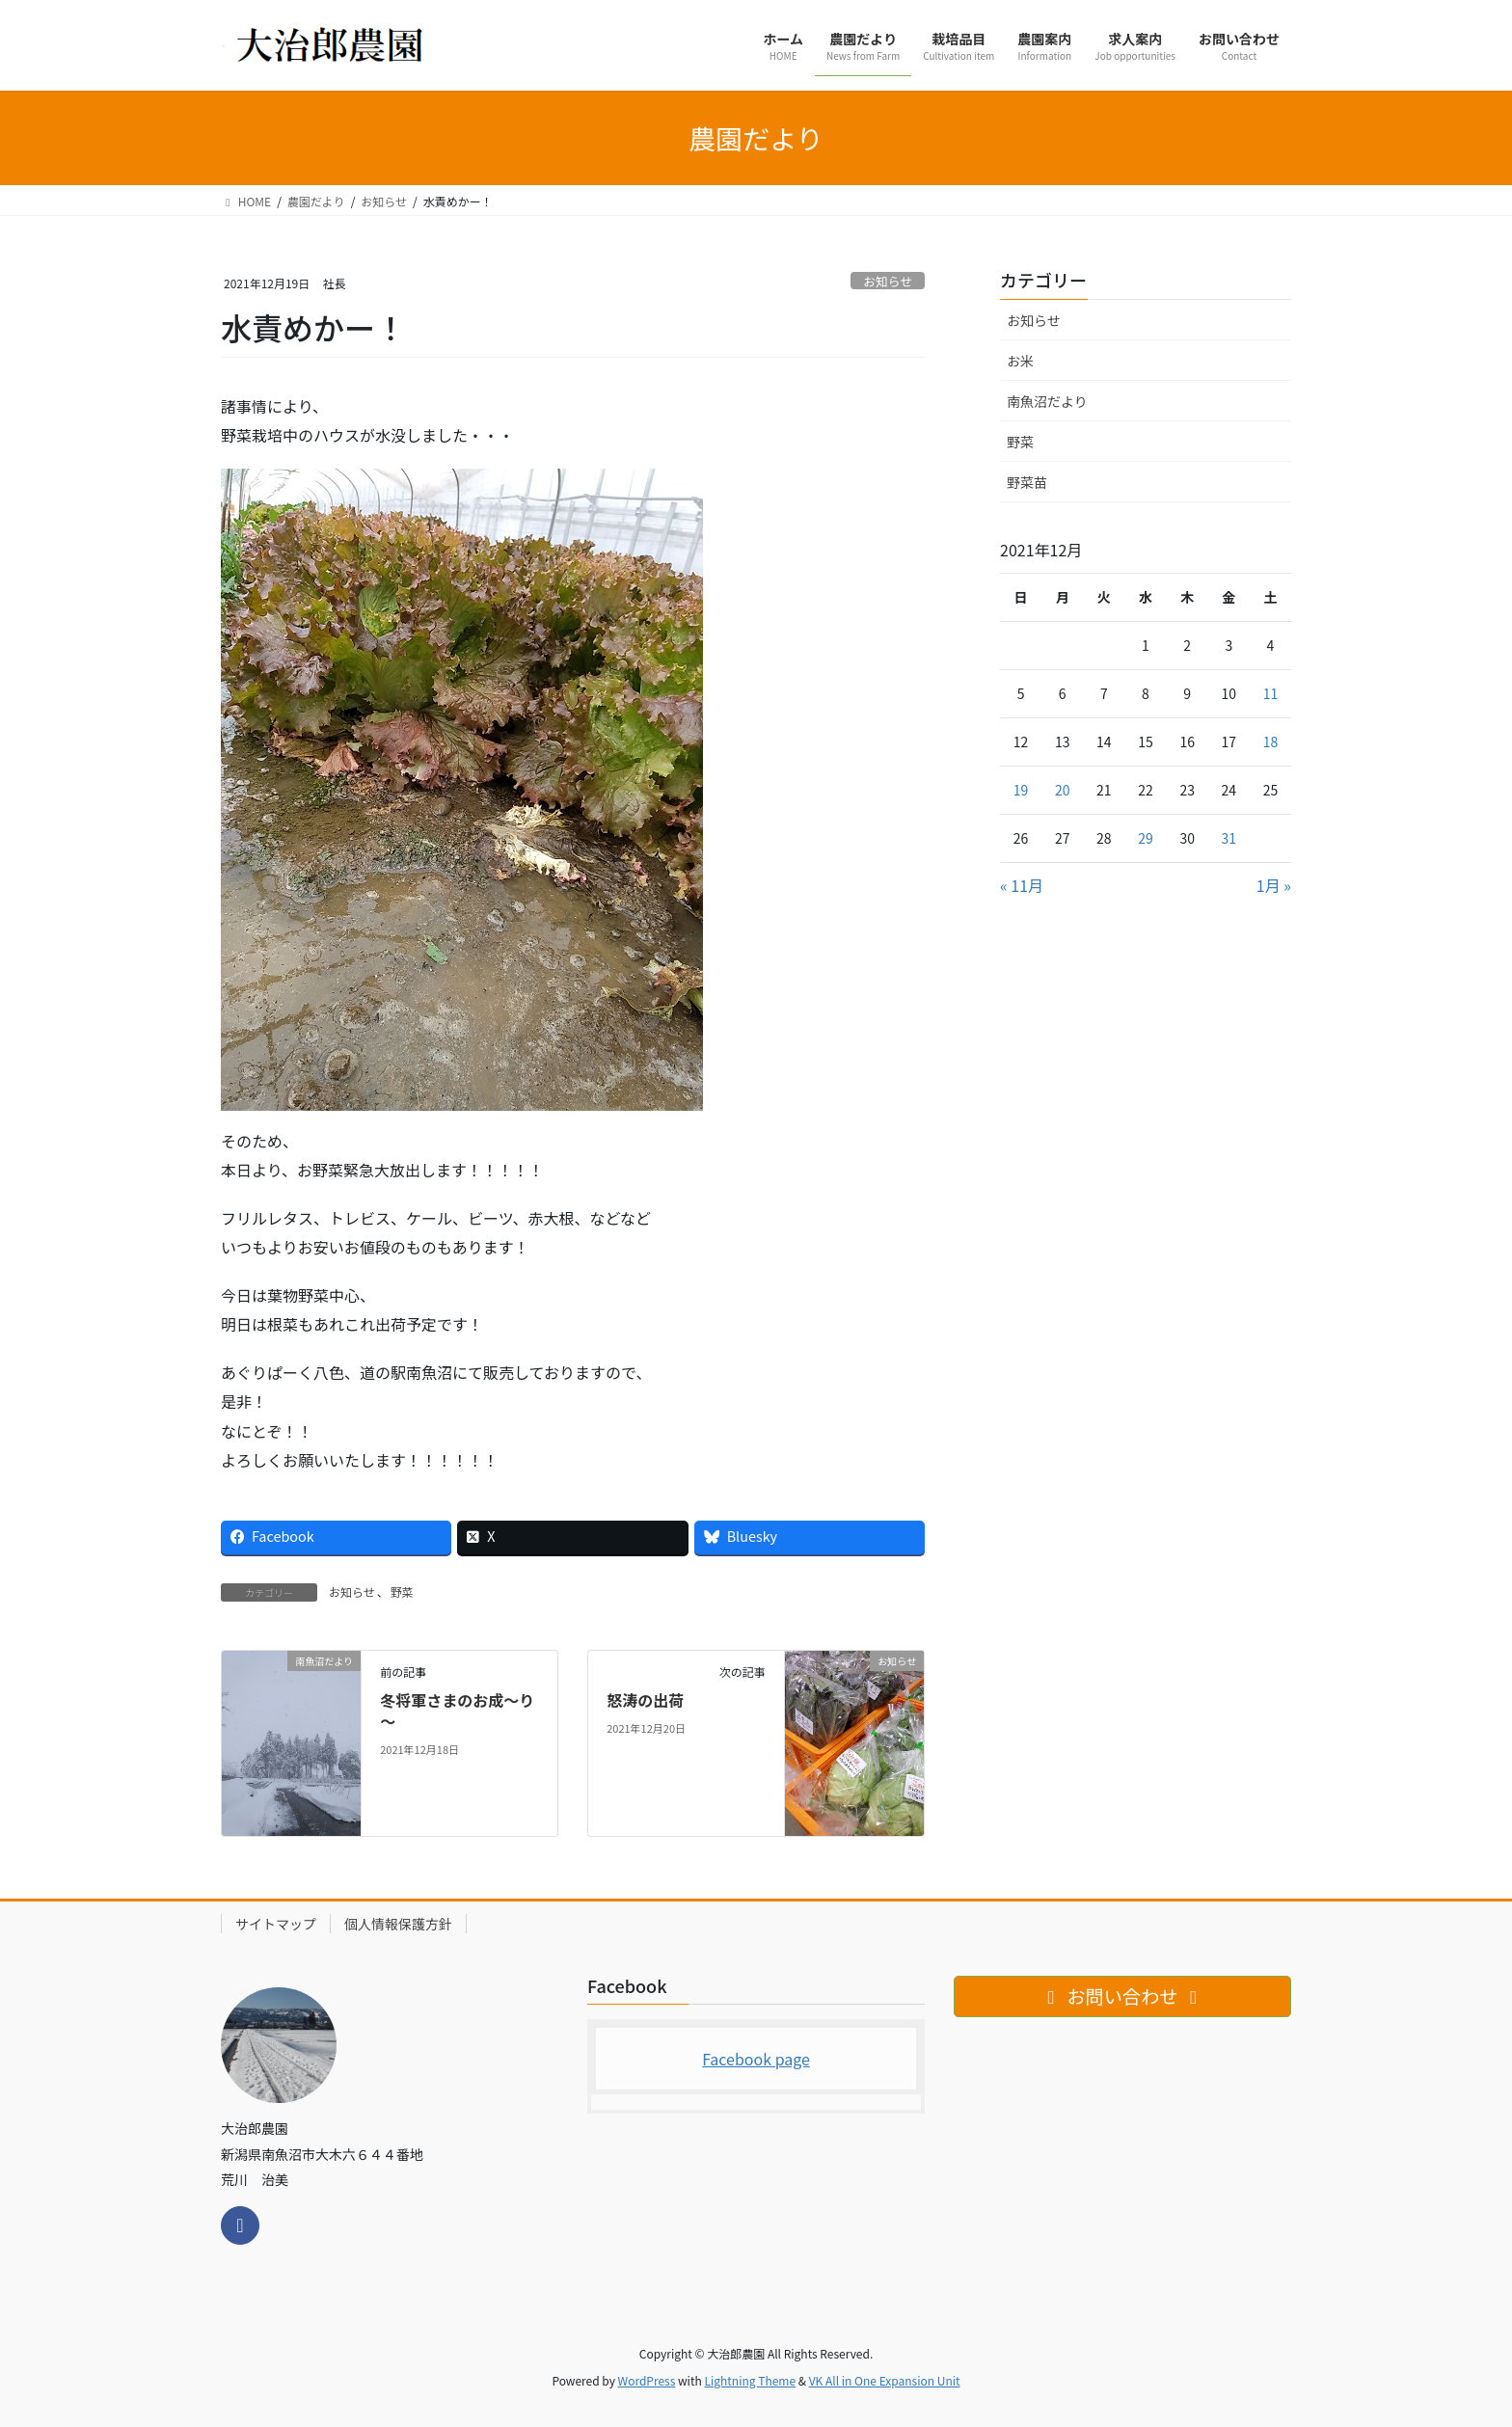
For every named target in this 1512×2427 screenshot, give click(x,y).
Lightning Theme (750, 2380)
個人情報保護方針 (398, 1923)
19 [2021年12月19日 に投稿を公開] (1021, 789)
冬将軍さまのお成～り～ (457, 1710)
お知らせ (887, 281)
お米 (1020, 360)
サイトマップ (275, 1923)
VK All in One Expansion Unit (884, 2380)
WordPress (647, 2380)
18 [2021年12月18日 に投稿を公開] (1271, 741)
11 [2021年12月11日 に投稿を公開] (1271, 693)
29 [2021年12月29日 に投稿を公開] (1145, 838)
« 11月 (1021, 885)
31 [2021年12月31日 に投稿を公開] (1229, 838)
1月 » (1273, 885)
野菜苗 (1027, 482)
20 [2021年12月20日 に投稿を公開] (1062, 789)
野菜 (402, 1591)
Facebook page (756, 2058)
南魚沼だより (1047, 401)
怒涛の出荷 (645, 1700)
